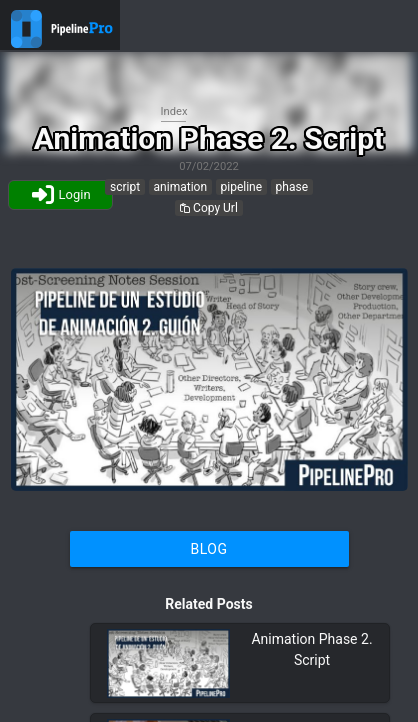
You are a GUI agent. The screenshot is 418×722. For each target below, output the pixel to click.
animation (180, 187)
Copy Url (209, 208)
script (125, 187)
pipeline (242, 187)
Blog (209, 549)
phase (292, 187)
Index (174, 111)
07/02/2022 (209, 166)
